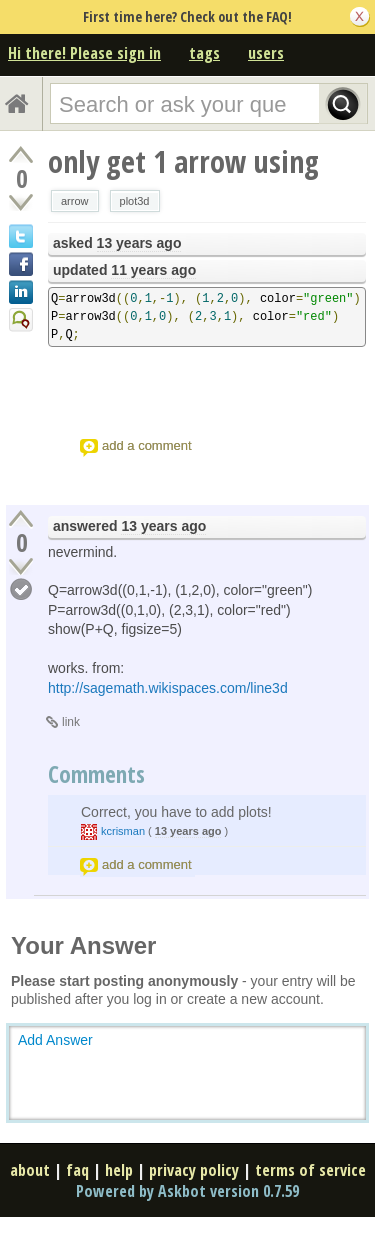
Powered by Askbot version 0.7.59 (187, 1191)
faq (77, 1170)
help (119, 1170)
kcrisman (123, 831)
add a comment (147, 445)
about (30, 1170)
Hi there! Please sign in (84, 53)
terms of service (310, 1170)
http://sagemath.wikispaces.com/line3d (168, 688)
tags (204, 53)
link (71, 722)
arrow (75, 201)
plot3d (135, 201)
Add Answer (55, 1040)
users (266, 53)
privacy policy (194, 1170)
